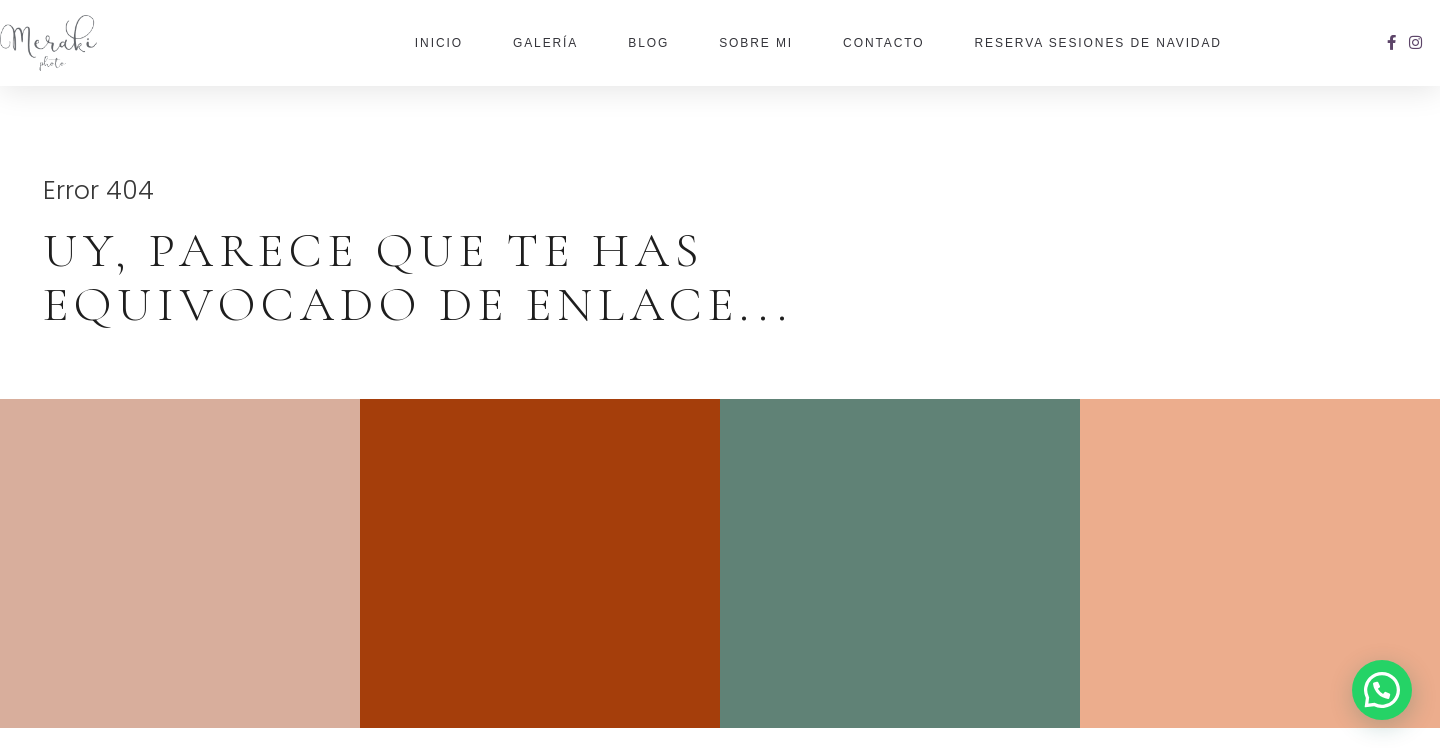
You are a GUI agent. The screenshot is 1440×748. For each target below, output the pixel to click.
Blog (648, 43)
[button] (1382, 690)
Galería (545, 43)
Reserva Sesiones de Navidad (1098, 43)
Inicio (439, 43)
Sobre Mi (756, 43)
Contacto (883, 43)
